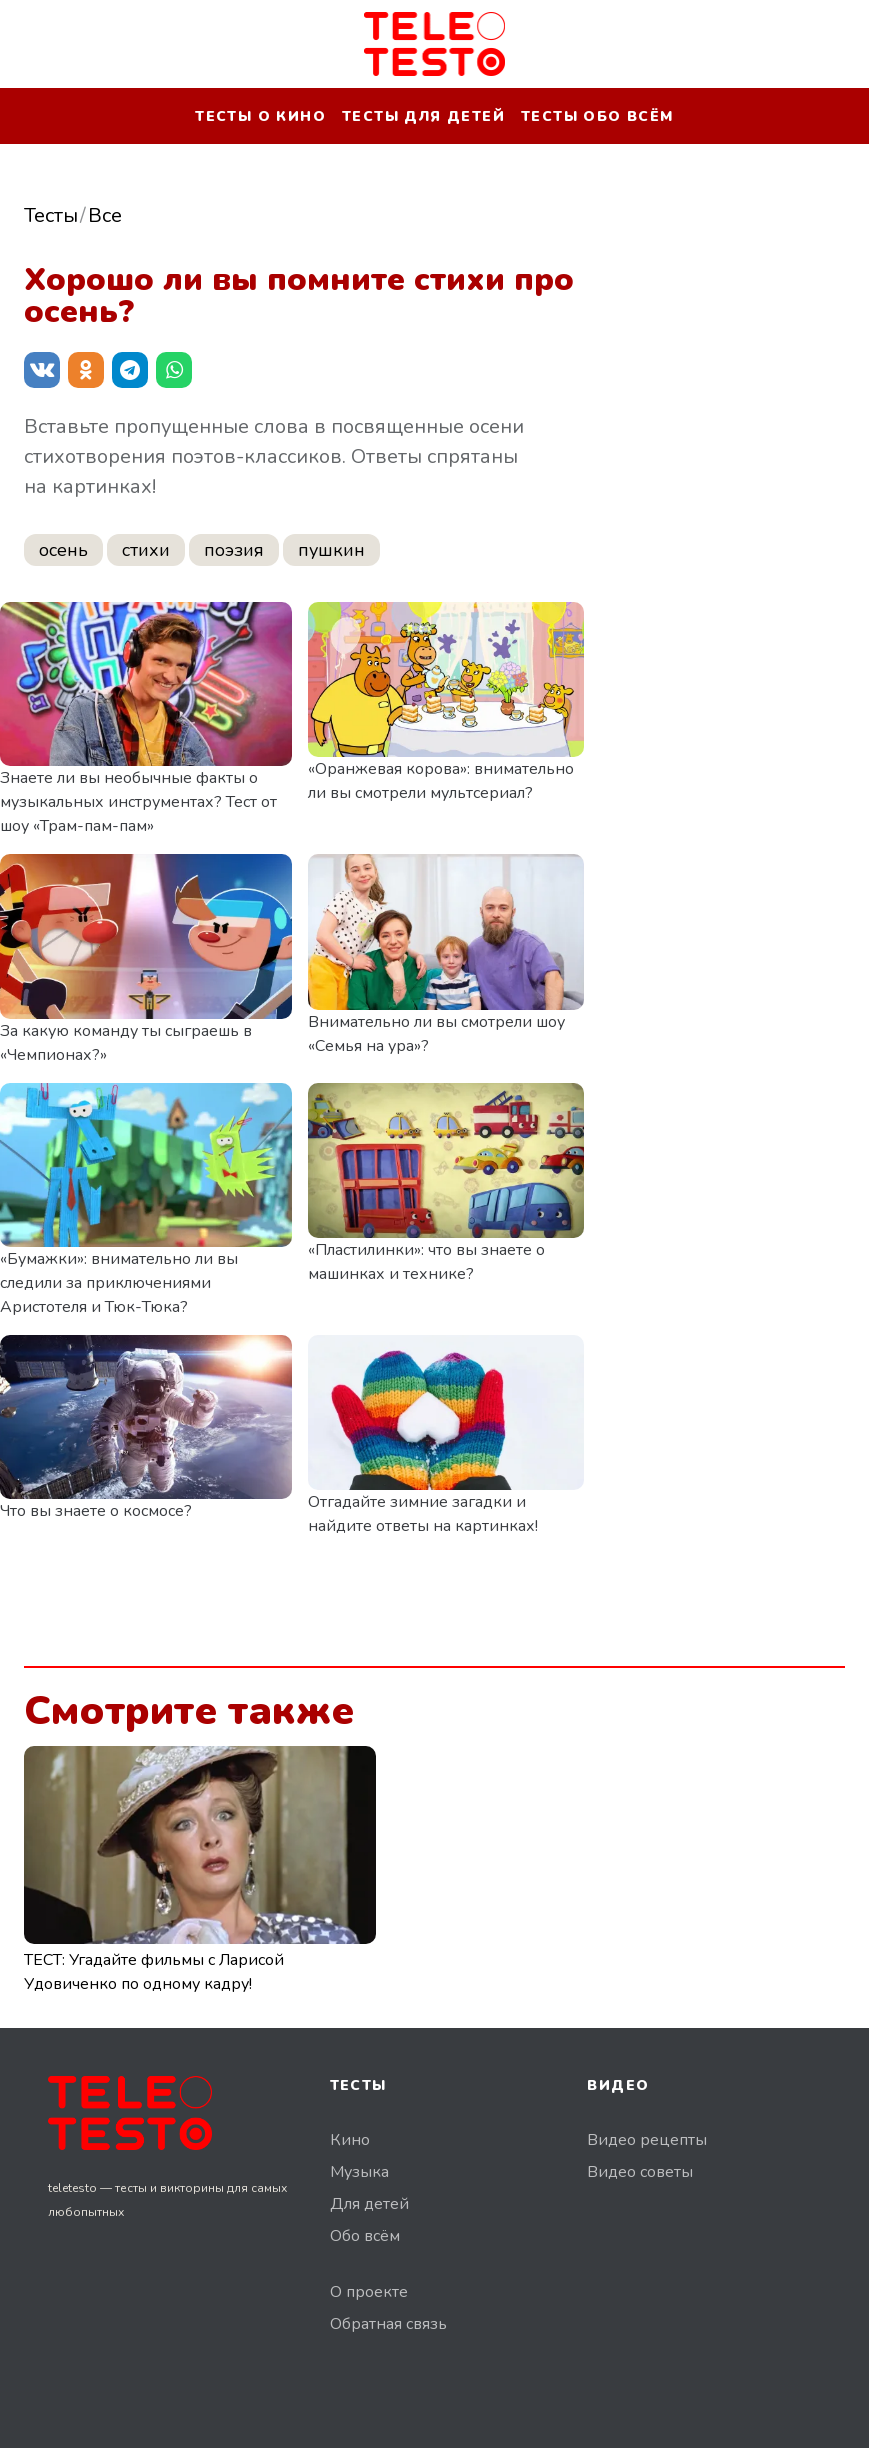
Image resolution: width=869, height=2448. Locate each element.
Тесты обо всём (597, 116)
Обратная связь (388, 2324)
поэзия (234, 550)
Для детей (369, 2204)
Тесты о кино (260, 116)
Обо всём (365, 2236)
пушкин (331, 550)
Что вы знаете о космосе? (96, 1511)
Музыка (359, 2172)
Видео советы (640, 2172)
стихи (146, 550)
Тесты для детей (423, 116)
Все (105, 215)
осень (63, 550)
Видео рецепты (647, 2140)
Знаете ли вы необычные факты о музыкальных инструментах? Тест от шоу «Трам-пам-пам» (138, 802)
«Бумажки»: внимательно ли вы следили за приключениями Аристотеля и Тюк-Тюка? (119, 1283)
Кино (350, 2140)
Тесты (51, 215)
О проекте (369, 2292)
